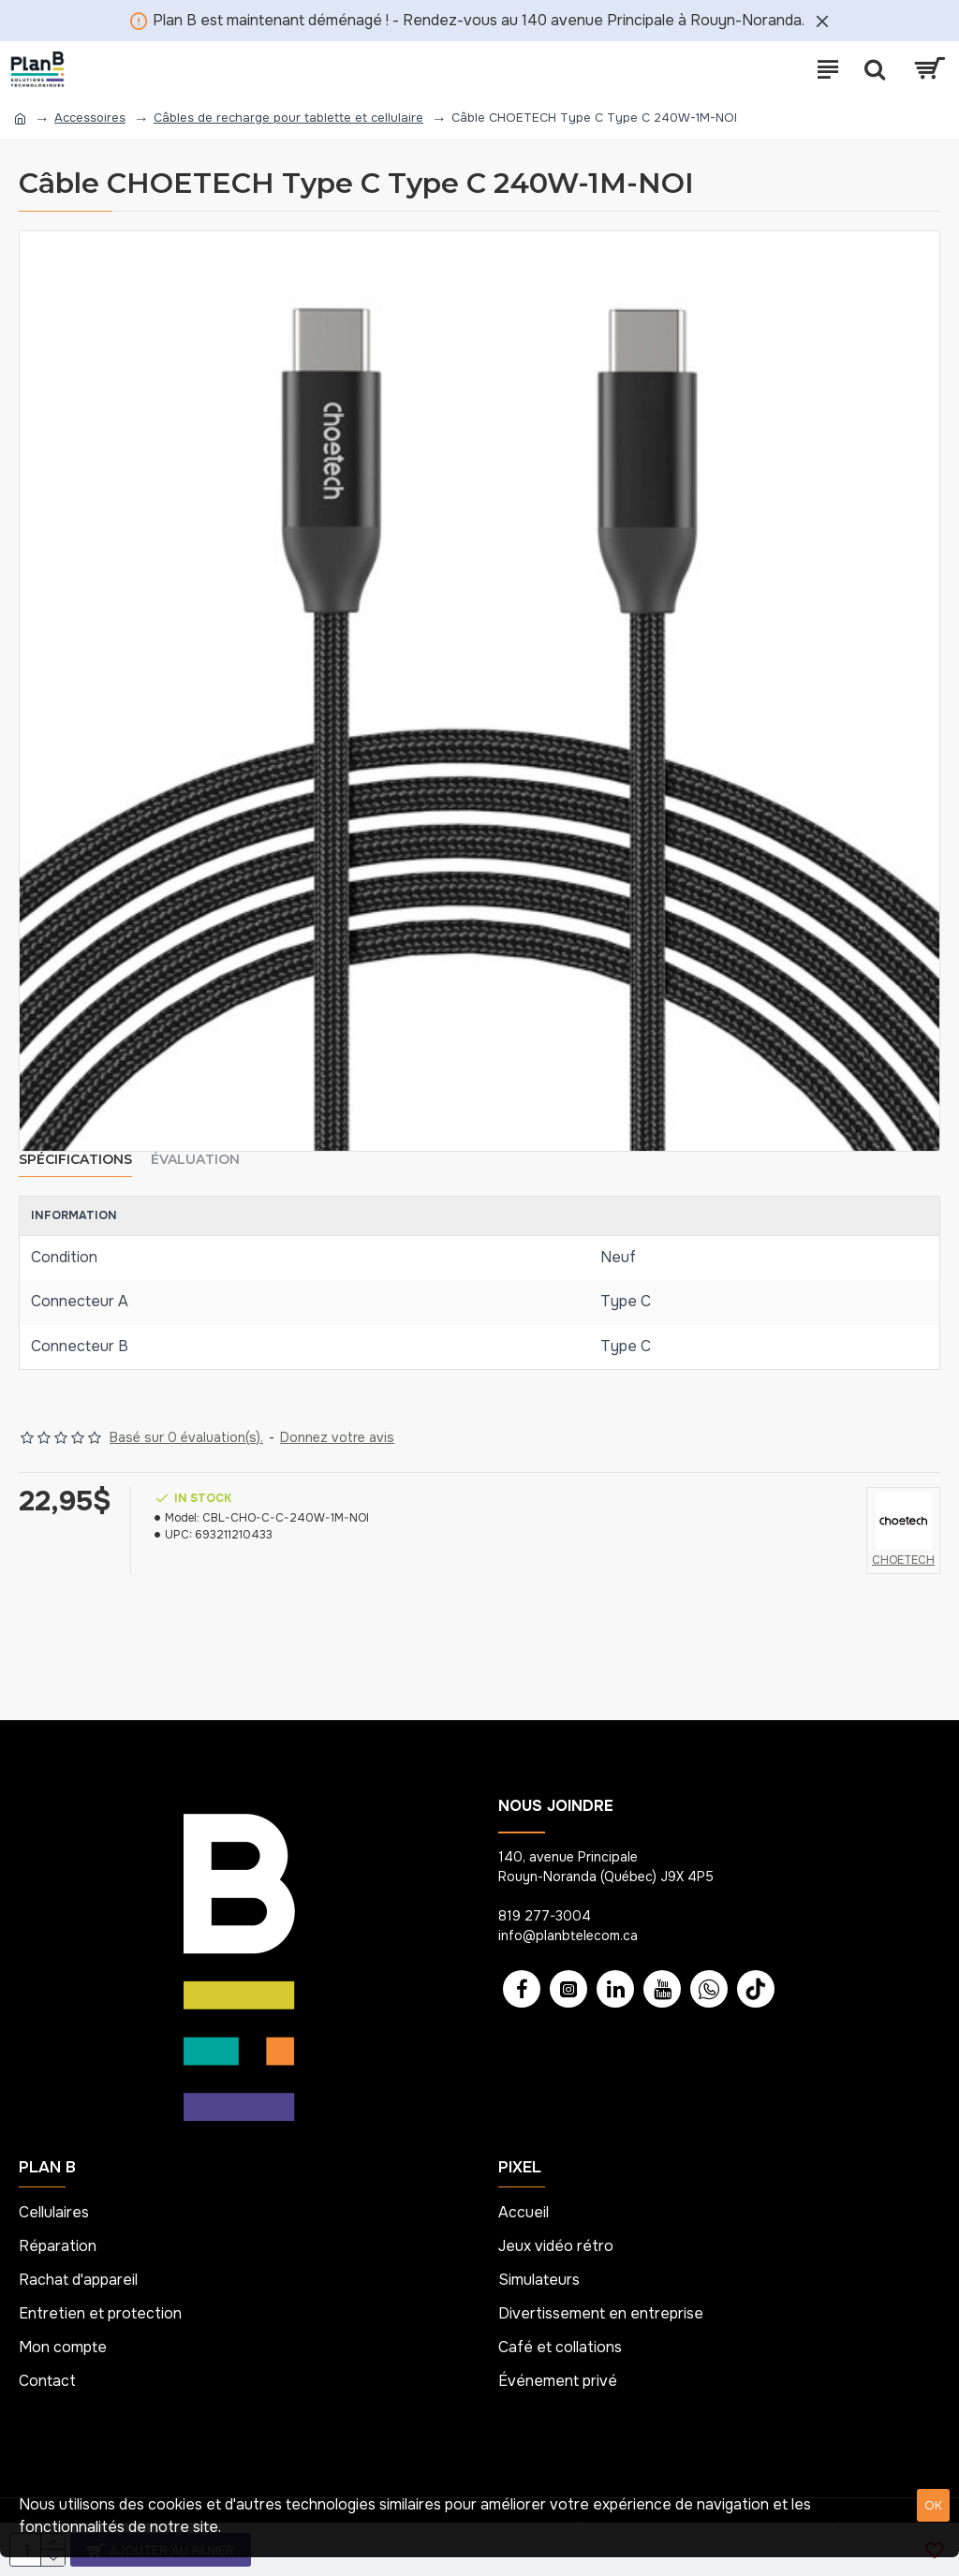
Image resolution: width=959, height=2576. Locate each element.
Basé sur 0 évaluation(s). (186, 1437)
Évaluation (195, 1160)
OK (933, 2505)
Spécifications (75, 1160)
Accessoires (89, 117)
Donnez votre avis (337, 1437)
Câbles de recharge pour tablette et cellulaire (288, 117)
